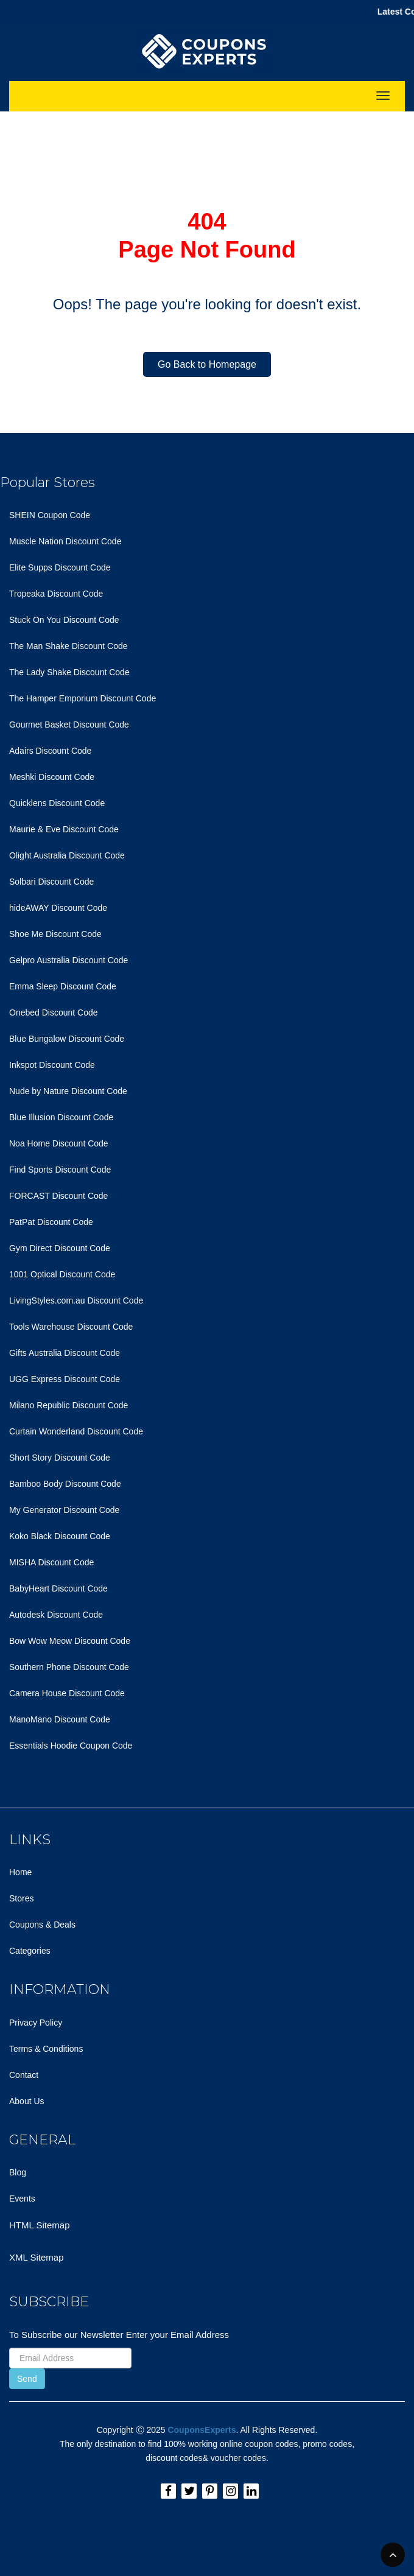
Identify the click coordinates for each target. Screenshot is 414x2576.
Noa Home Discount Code (58, 1143)
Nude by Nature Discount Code (68, 1091)
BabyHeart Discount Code (58, 1588)
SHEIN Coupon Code (49, 515)
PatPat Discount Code (51, 1222)
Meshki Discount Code (51, 777)
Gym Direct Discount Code (59, 1248)
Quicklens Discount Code (57, 803)
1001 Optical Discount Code (62, 1274)
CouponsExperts (201, 2430)
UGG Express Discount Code (64, 1379)
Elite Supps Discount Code (60, 567)
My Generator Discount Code (64, 1510)
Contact (23, 2075)
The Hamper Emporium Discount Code (82, 698)
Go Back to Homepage (207, 364)
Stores (21, 1898)
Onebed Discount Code (53, 1012)
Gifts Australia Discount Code (64, 1353)
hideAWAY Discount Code (58, 908)
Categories (30, 1951)
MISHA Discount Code (51, 1562)
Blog (17, 2172)
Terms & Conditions (46, 2049)
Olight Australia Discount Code (67, 855)
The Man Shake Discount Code (68, 646)
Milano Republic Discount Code (68, 1405)
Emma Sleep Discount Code (62, 986)
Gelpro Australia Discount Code (68, 960)
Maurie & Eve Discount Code (64, 829)
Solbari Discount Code (51, 881)
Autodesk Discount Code (56, 1615)
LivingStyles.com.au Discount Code (76, 1300)
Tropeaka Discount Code (56, 593)
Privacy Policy (35, 2022)
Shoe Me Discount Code (55, 934)
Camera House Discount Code (67, 1693)
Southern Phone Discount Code (69, 1667)
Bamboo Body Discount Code (65, 1484)
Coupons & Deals (42, 1924)
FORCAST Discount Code (58, 1196)
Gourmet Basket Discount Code (69, 724)
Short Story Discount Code (59, 1457)
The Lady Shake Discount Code (69, 672)
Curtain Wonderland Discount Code (76, 1431)
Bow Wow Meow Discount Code (69, 1641)
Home (20, 1872)
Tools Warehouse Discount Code (71, 1327)
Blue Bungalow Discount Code (66, 1039)
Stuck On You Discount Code (64, 620)
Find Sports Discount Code (60, 1169)
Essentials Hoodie (43, 1745)
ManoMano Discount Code (59, 1719)
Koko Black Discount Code (59, 1536)
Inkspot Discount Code (52, 1065)
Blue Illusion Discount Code (61, 1117)
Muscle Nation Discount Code (65, 541)
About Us (26, 2101)
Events (22, 2198)
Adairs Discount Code (50, 751)
